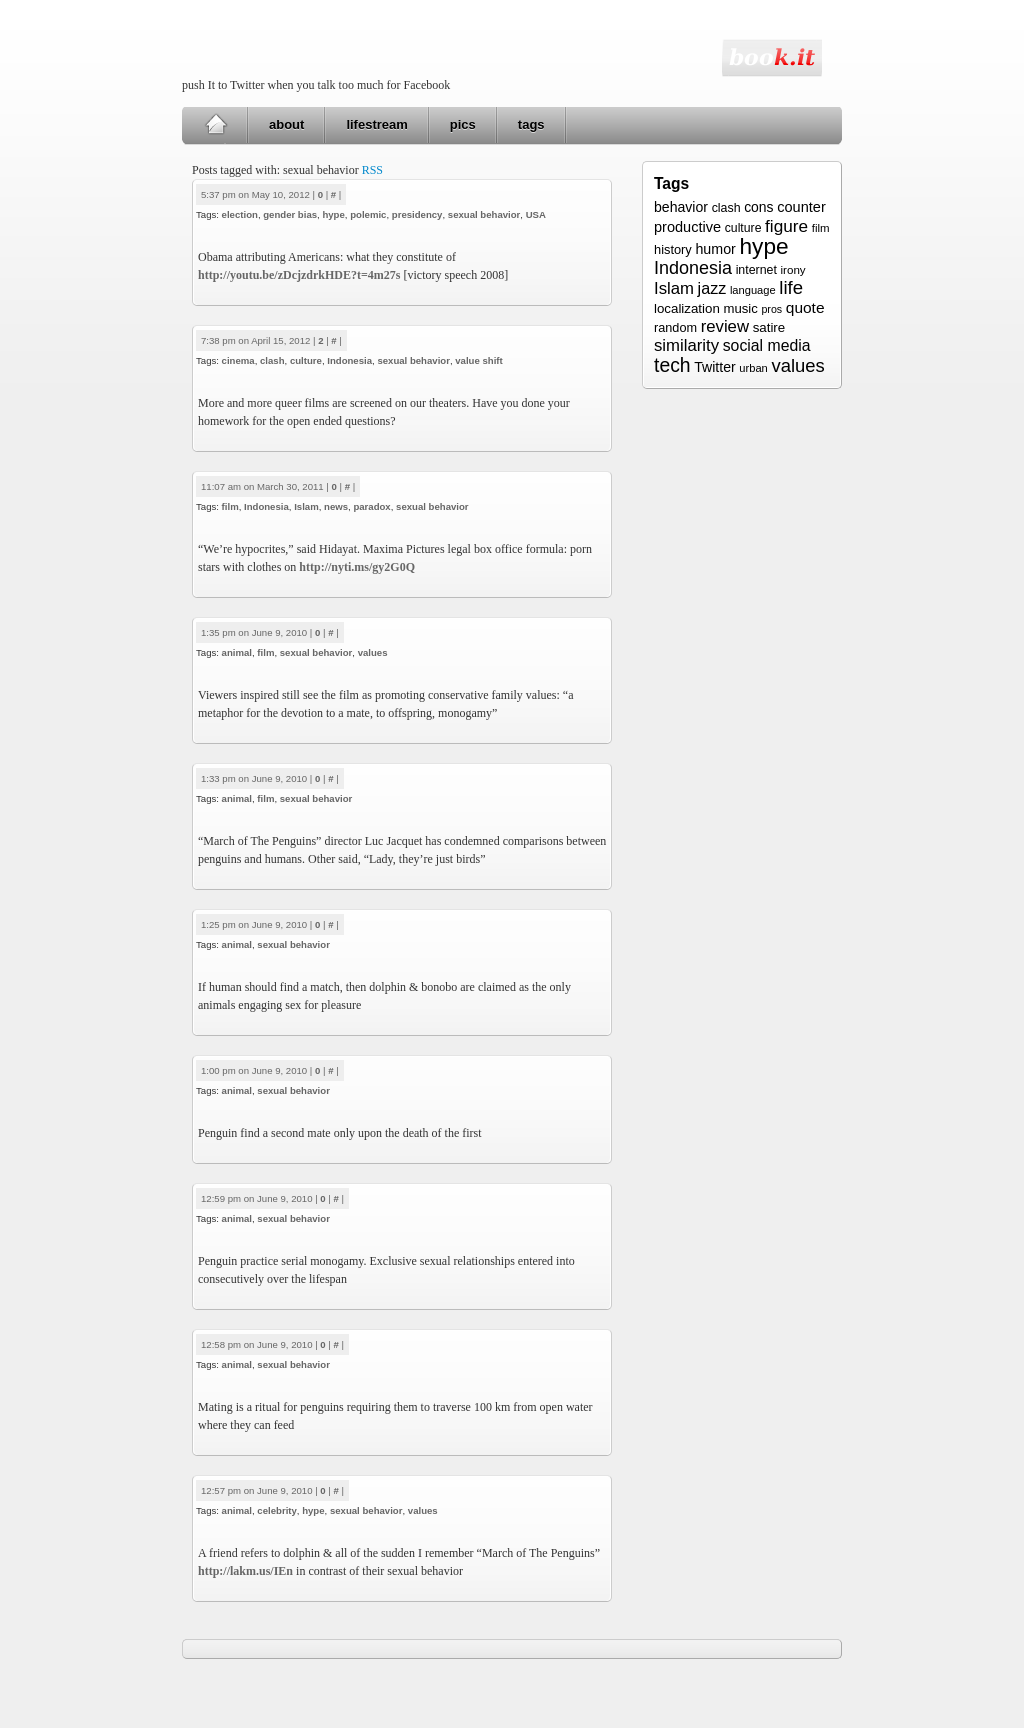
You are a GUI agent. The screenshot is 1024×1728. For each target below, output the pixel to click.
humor (715, 249)
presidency (417, 214)
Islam (306, 506)
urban (753, 368)
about (286, 124)
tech (672, 365)
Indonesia (349, 360)
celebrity (276, 1510)
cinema (238, 360)
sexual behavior (484, 214)
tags (531, 124)
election (240, 214)
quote (805, 307)
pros (771, 309)
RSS (372, 170)
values (373, 652)
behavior (681, 207)
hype (333, 214)
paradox (371, 506)
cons (758, 207)
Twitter (714, 367)
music (740, 308)
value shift (478, 360)
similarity (686, 345)
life (791, 287)
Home (215, 125)
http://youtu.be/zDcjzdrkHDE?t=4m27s (299, 275)
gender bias (290, 214)
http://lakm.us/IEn (245, 1571)
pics (463, 124)
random (675, 328)
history (673, 249)
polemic (368, 214)
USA (536, 214)
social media (767, 345)
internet (756, 270)
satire (769, 327)
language (753, 290)
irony (793, 269)
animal (237, 652)
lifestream (376, 124)
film (230, 506)
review (725, 326)
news (336, 506)
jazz (712, 288)
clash (272, 360)
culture (306, 360)
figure (786, 226)
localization (687, 308)
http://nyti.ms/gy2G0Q (357, 567)
